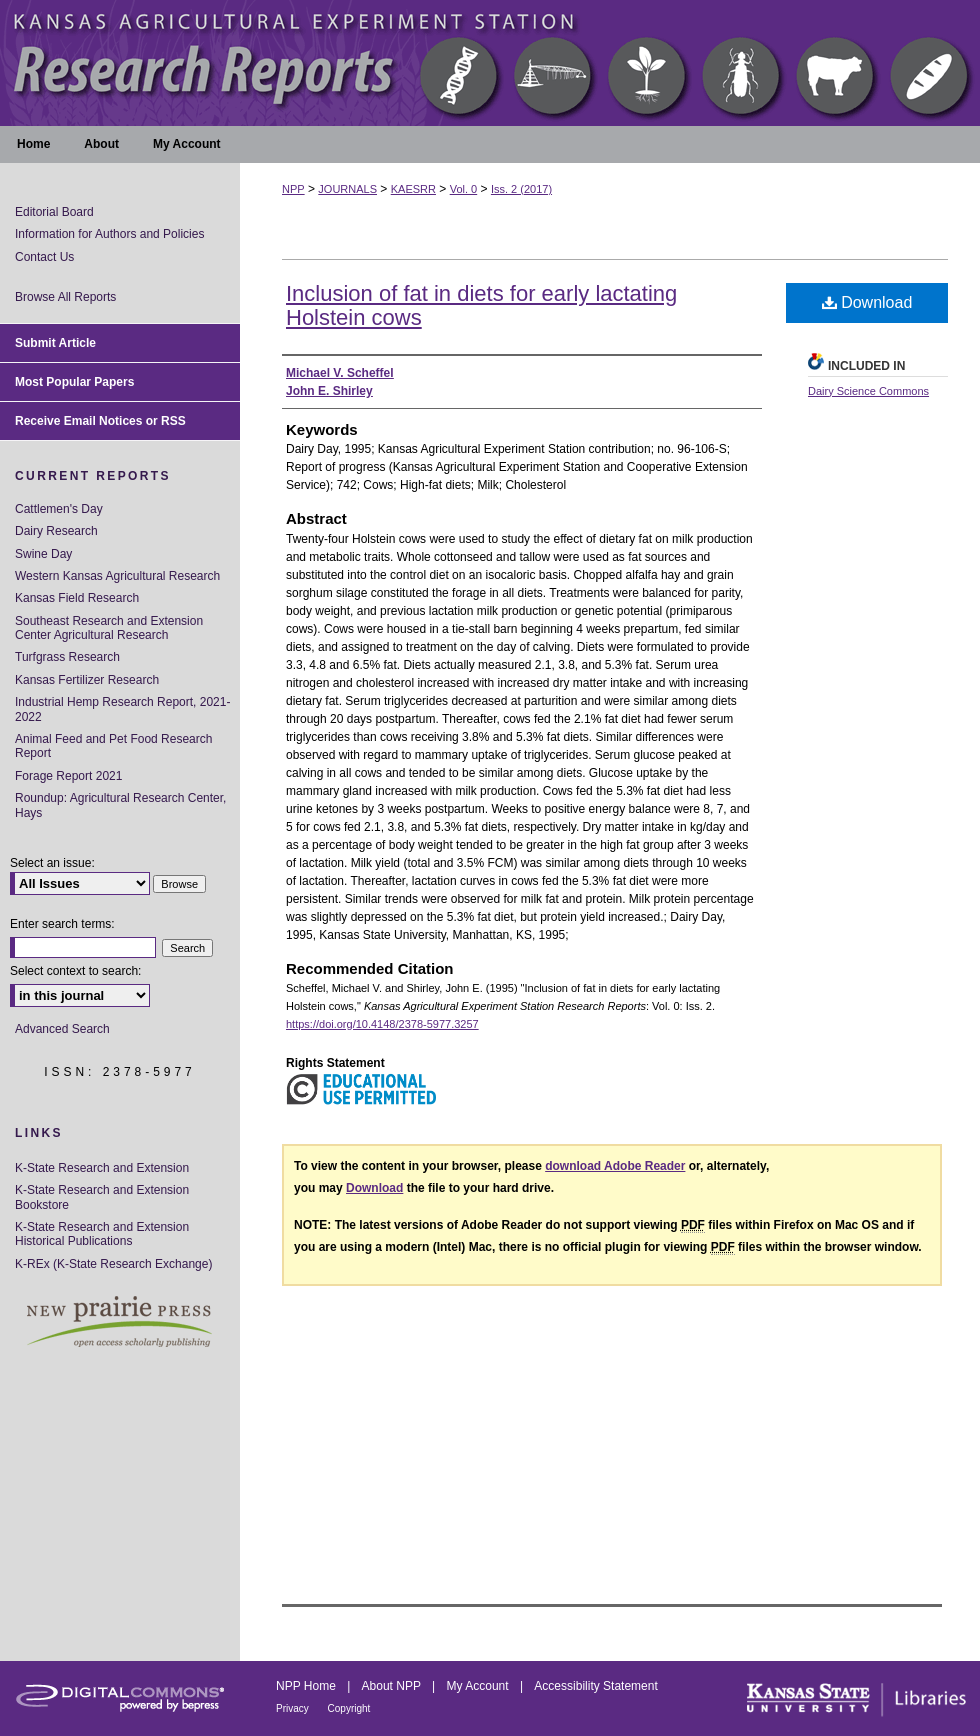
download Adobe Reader (615, 1166)
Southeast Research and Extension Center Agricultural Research (109, 628)
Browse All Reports (65, 297)
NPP (293, 189)
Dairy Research (56, 531)
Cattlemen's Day (59, 509)
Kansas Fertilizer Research (87, 680)
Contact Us (44, 257)
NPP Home (307, 1686)
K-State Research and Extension (102, 1168)
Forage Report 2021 (68, 776)
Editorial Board (54, 212)
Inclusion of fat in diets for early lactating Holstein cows (481, 305)
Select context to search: (75, 971)
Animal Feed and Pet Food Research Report (113, 746)
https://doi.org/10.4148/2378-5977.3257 (382, 1024)
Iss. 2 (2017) (521, 189)
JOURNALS (347, 189)
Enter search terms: (62, 924)
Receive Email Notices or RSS (100, 421)
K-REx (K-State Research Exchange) (113, 1264)
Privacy (294, 1708)
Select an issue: (52, 863)
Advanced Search (62, 1029)
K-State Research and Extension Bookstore (102, 1197)
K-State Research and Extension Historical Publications (102, 1234)
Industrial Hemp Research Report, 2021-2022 (122, 709)
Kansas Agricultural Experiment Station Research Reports (490, 63)
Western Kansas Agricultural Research (117, 576)
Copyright (349, 1708)
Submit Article (55, 343)
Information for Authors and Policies (109, 234)
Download (867, 302)
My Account (479, 1686)
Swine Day (43, 554)
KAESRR (413, 189)
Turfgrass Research (67, 657)
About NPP (393, 1686)
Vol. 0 (464, 189)
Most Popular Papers (74, 382)
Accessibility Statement (595, 1686)
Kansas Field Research (77, 598)
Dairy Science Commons (868, 391)
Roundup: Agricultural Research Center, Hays (120, 805)
